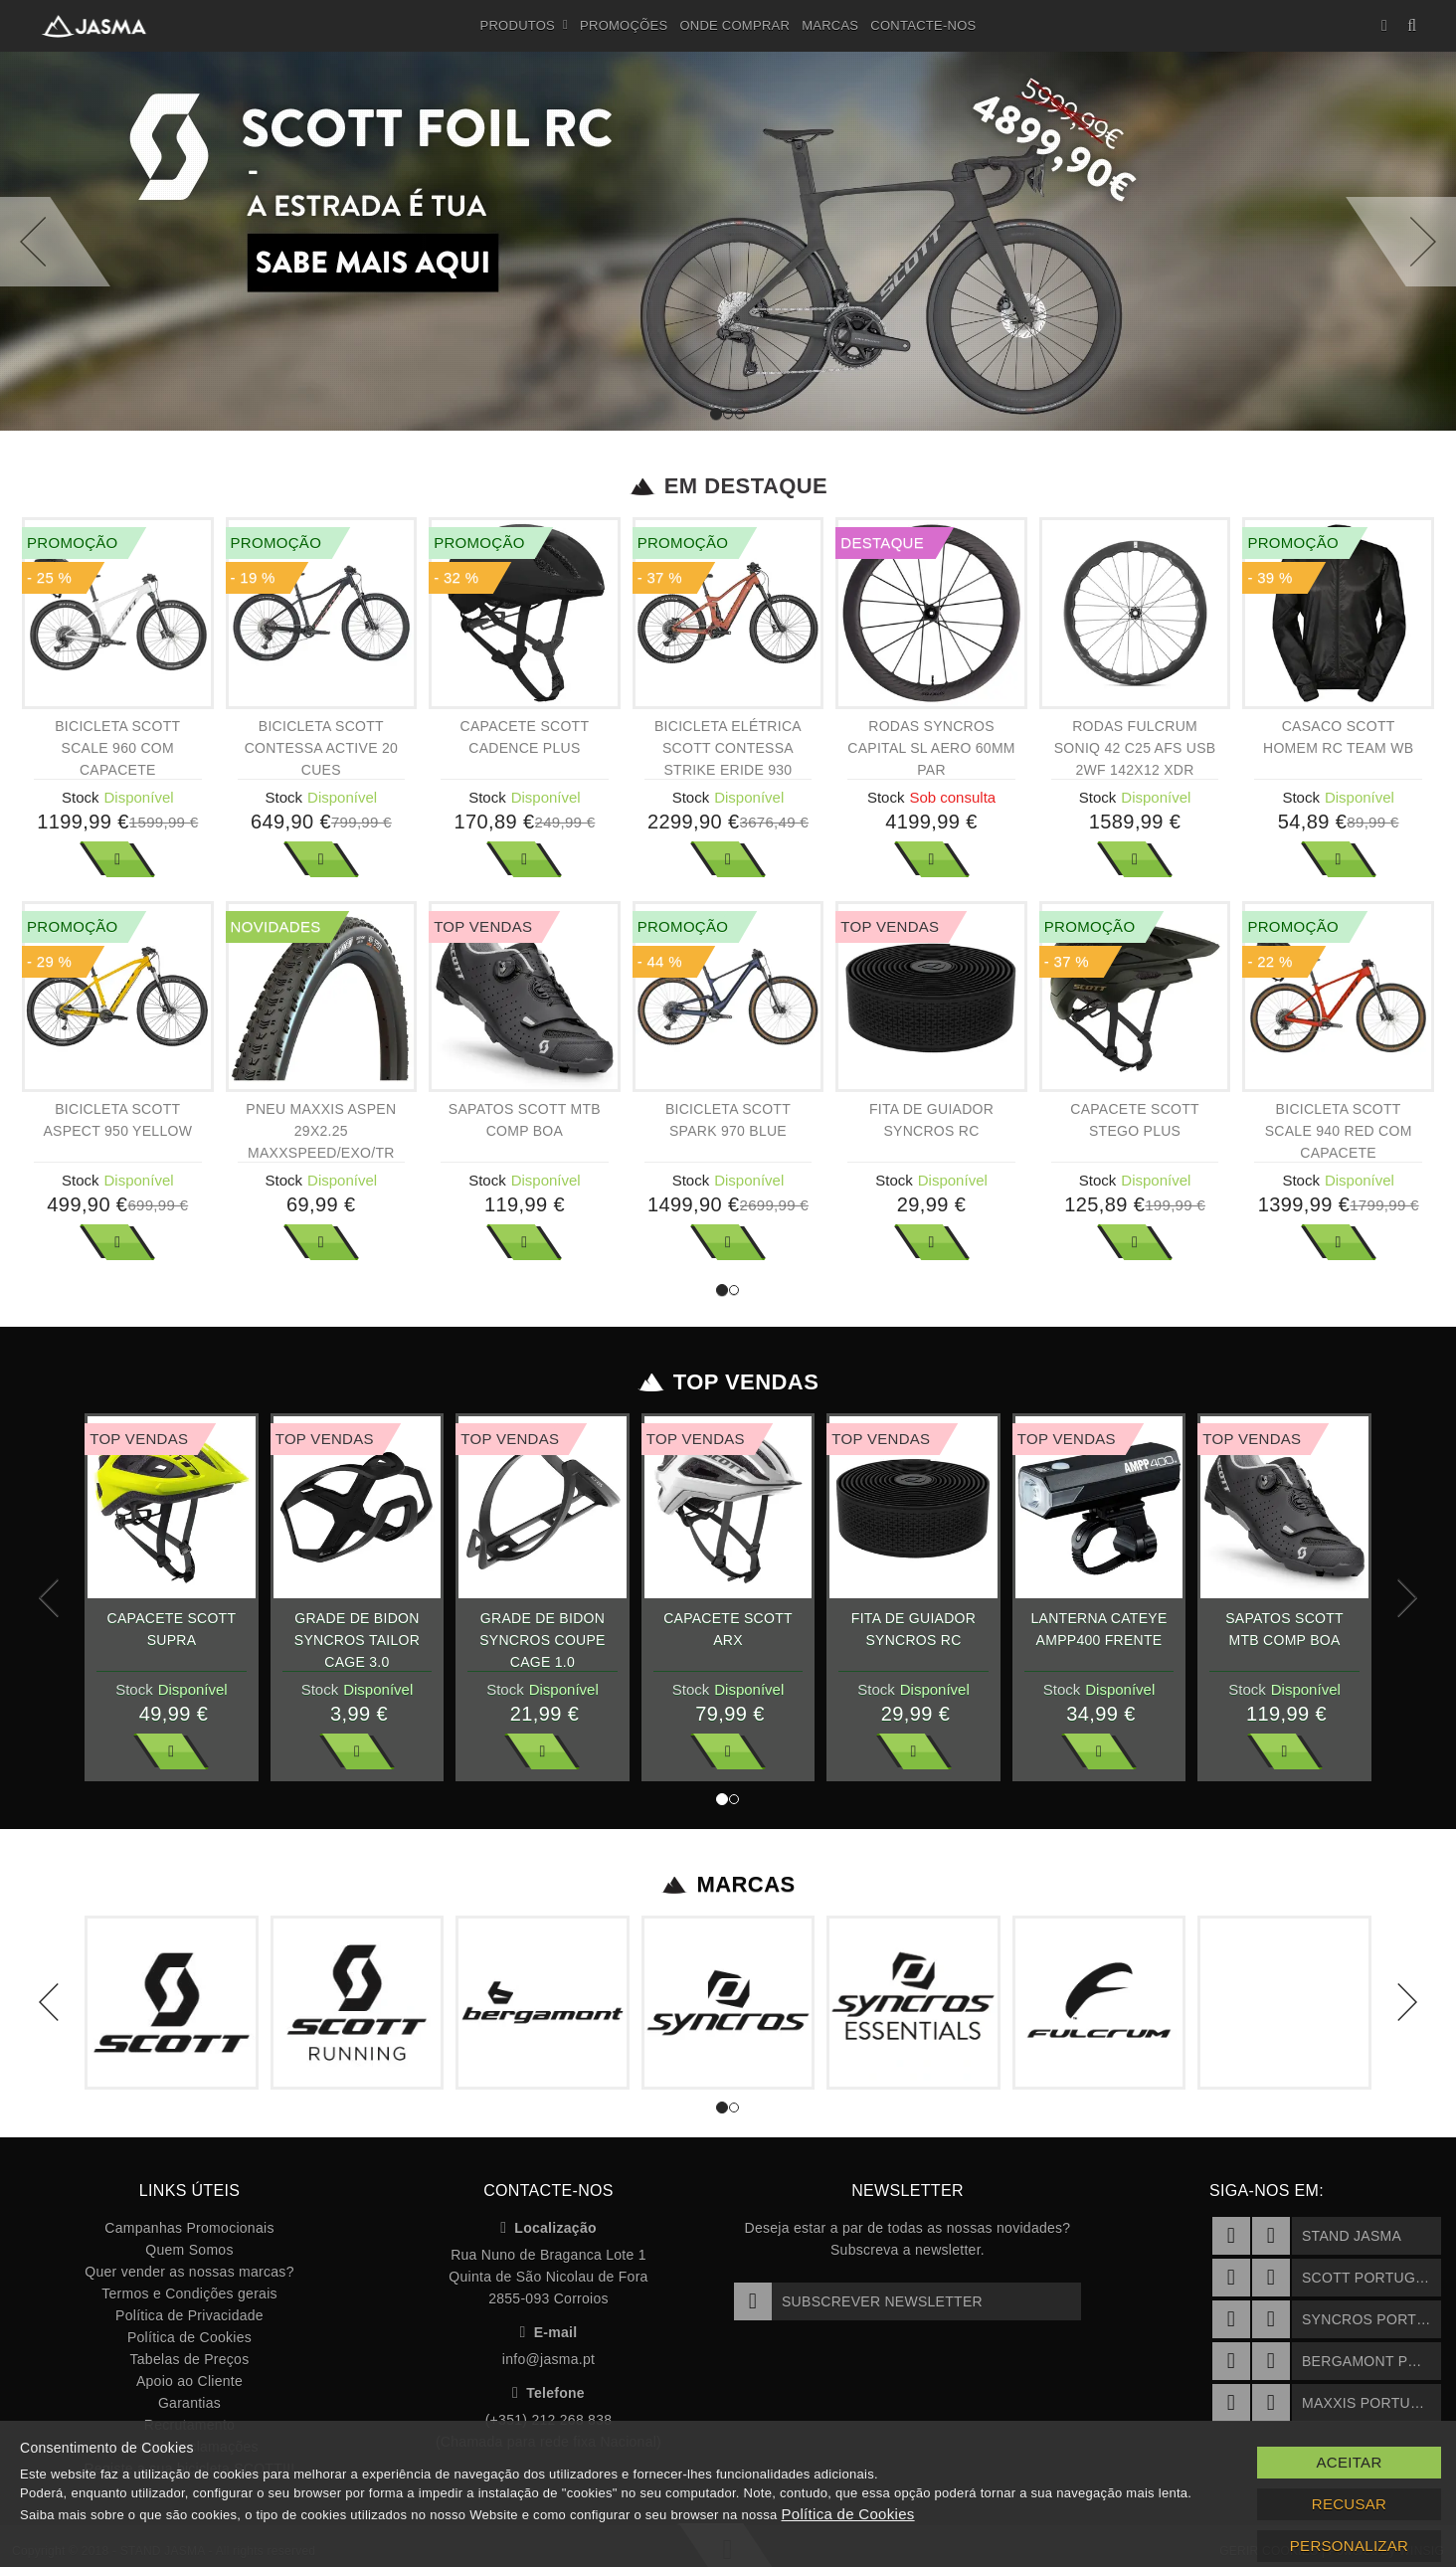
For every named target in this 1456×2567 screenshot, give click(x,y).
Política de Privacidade (189, 2315)
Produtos (524, 26)
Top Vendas (728, 1382)
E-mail (549, 2332)
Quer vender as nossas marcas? (189, 2272)
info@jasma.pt (548, 2359)
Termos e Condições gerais (189, 2293)
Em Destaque (728, 486)
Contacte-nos (923, 25)
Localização (548, 2228)
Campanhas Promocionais (188, 2228)
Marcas (830, 25)
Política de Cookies (189, 2337)
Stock (80, 797)
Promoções (623, 25)
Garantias (189, 2403)
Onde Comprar (734, 25)
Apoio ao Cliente (189, 2381)
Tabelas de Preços (190, 2359)
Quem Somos (189, 2250)
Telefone (548, 2393)
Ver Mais (117, 859)
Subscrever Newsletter (858, 2301)
